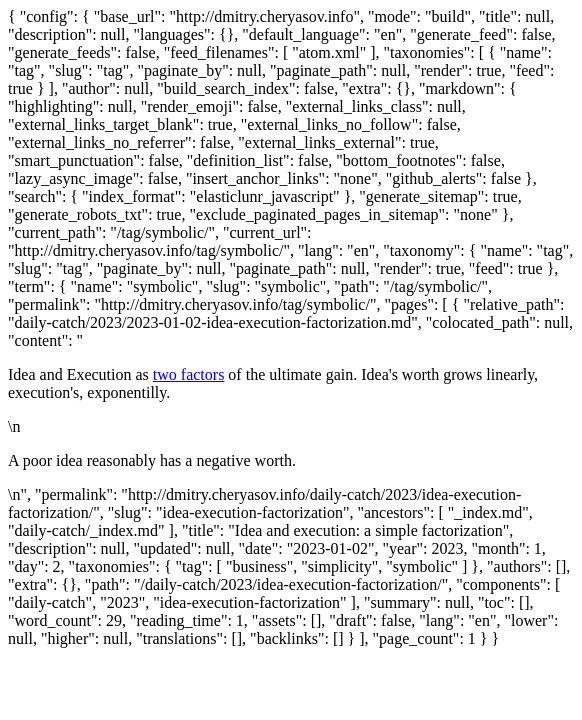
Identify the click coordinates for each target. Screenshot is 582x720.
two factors (189, 374)
